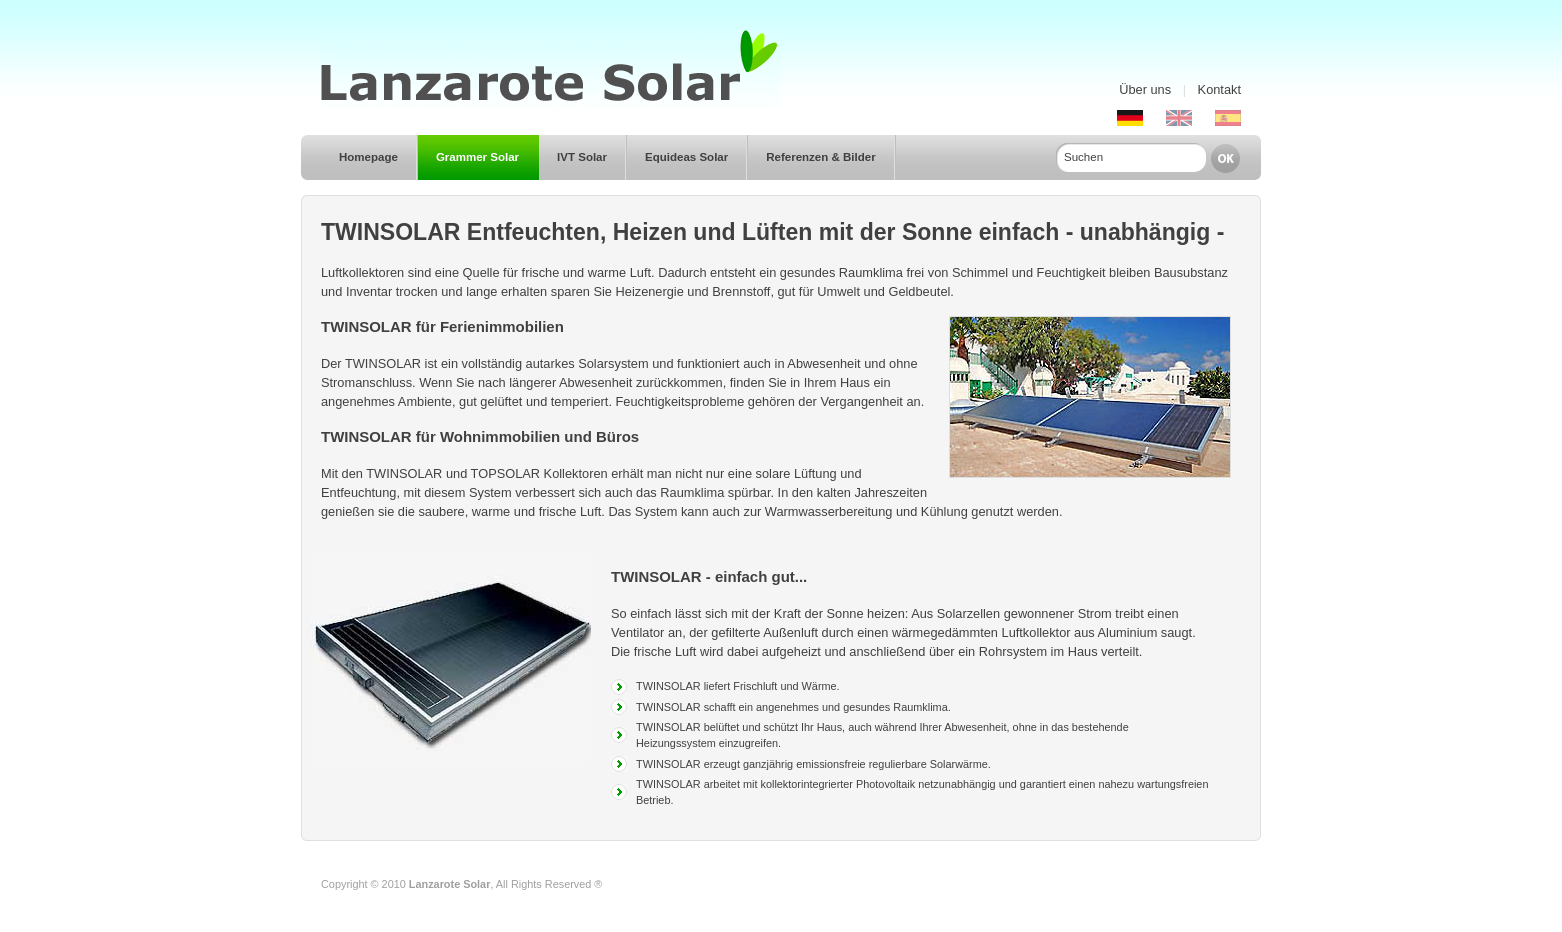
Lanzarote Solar (450, 884)
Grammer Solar (477, 157)
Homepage (368, 157)
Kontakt (1219, 89)
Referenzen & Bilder (820, 157)
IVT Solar (582, 157)
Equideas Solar (686, 157)
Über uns (1145, 89)
